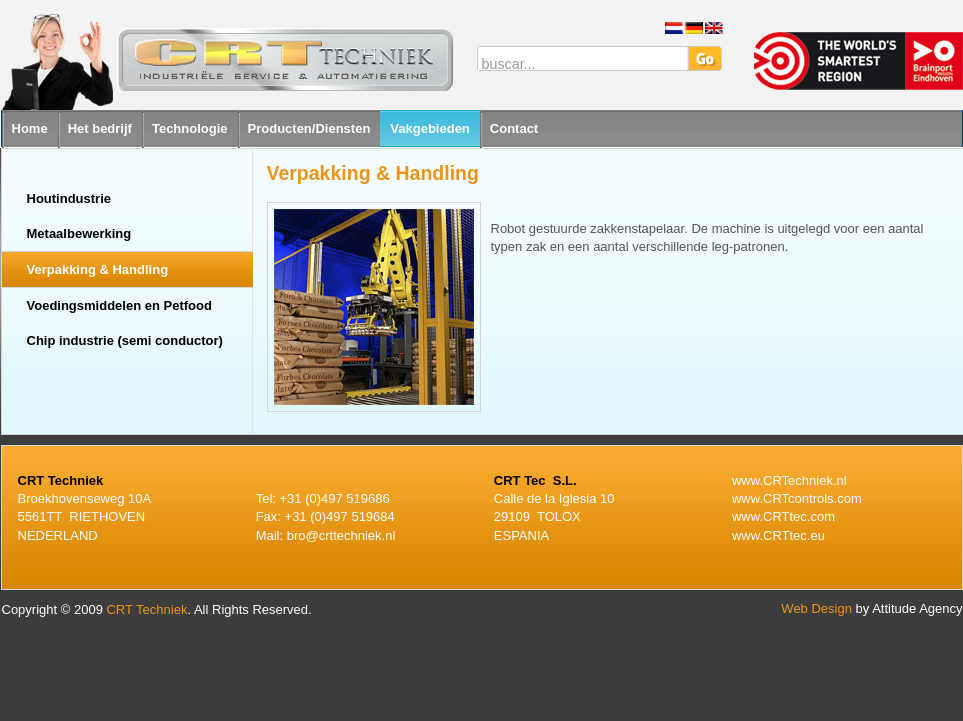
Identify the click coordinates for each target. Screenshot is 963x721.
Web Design (816, 608)
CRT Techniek (146, 609)
